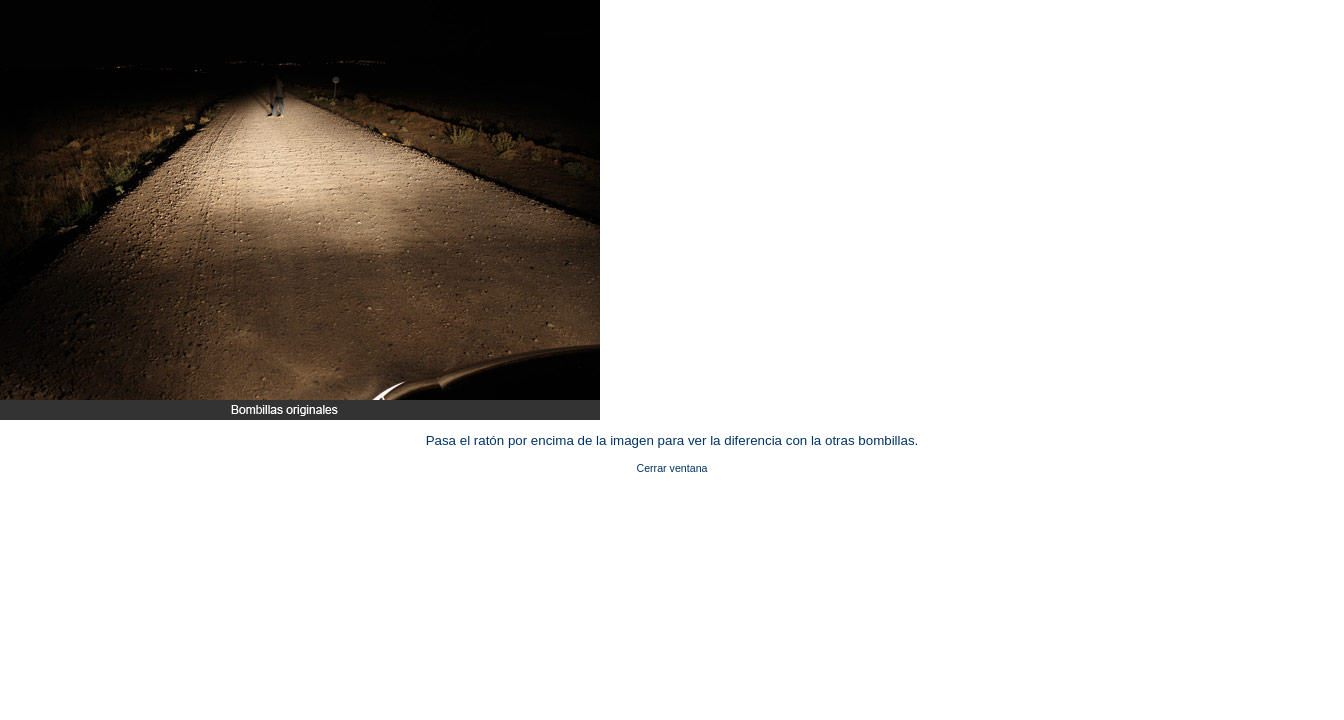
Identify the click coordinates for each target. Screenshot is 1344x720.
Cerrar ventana (671, 468)
